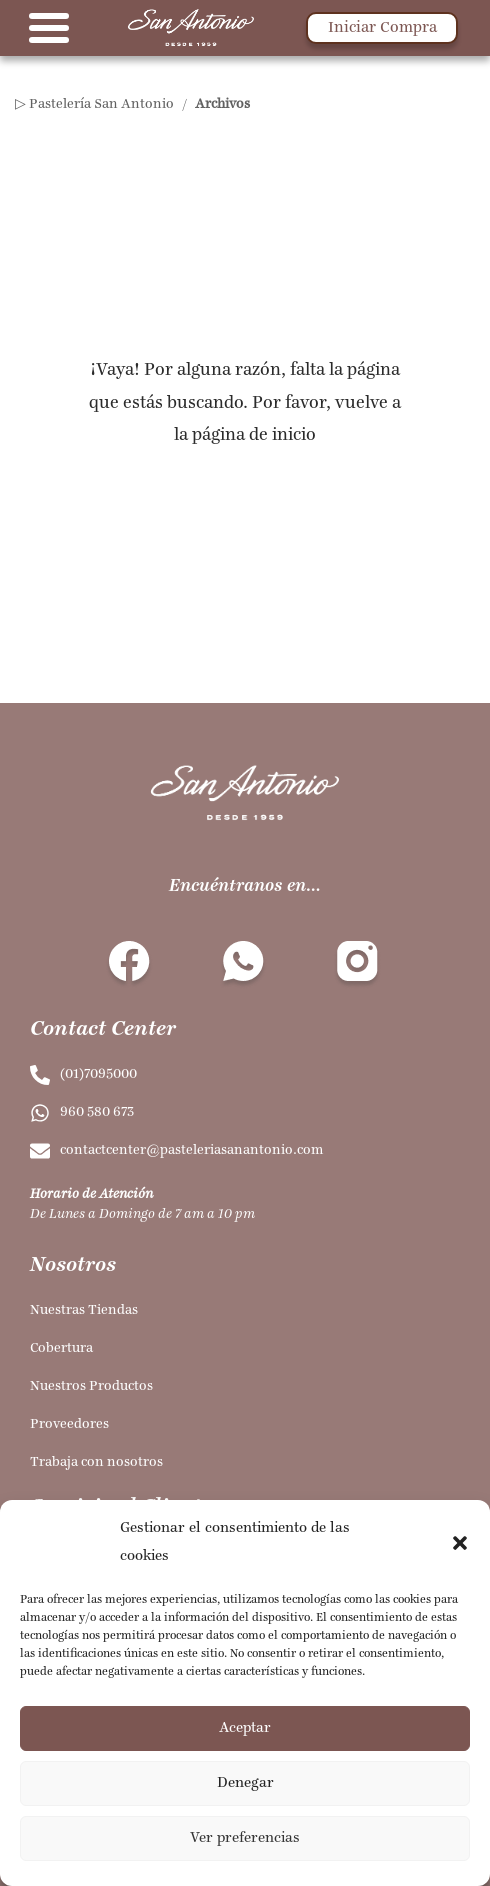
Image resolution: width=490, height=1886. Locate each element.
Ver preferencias (245, 1838)
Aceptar (245, 1728)
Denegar (245, 1783)
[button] (460, 1543)
